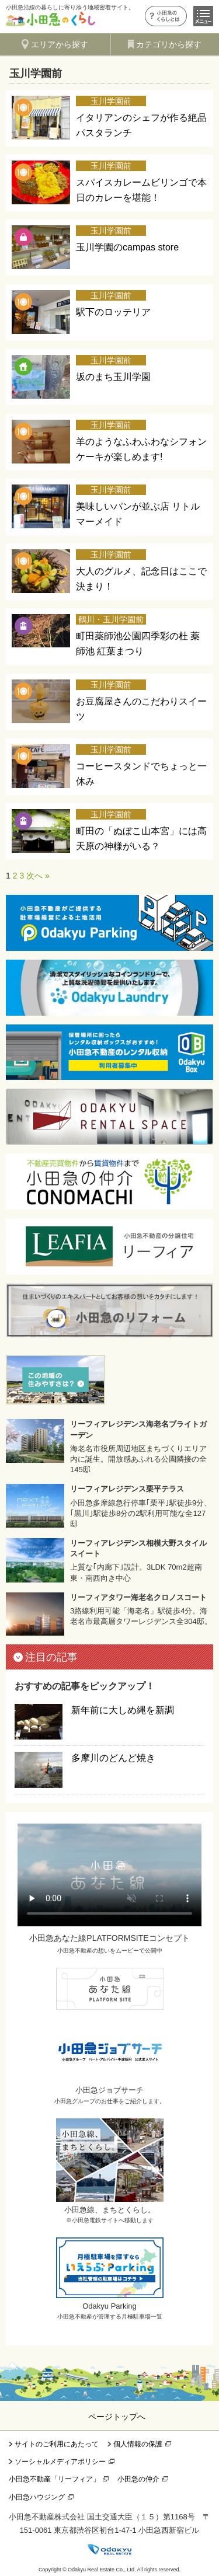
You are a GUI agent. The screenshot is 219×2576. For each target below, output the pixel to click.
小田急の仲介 (138, 2479)
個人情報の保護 (137, 2444)
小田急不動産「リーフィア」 (54, 2479)
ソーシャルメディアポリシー (60, 2462)
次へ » (38, 875)
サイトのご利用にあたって (57, 2444)
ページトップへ (116, 2416)
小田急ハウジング (37, 2497)
